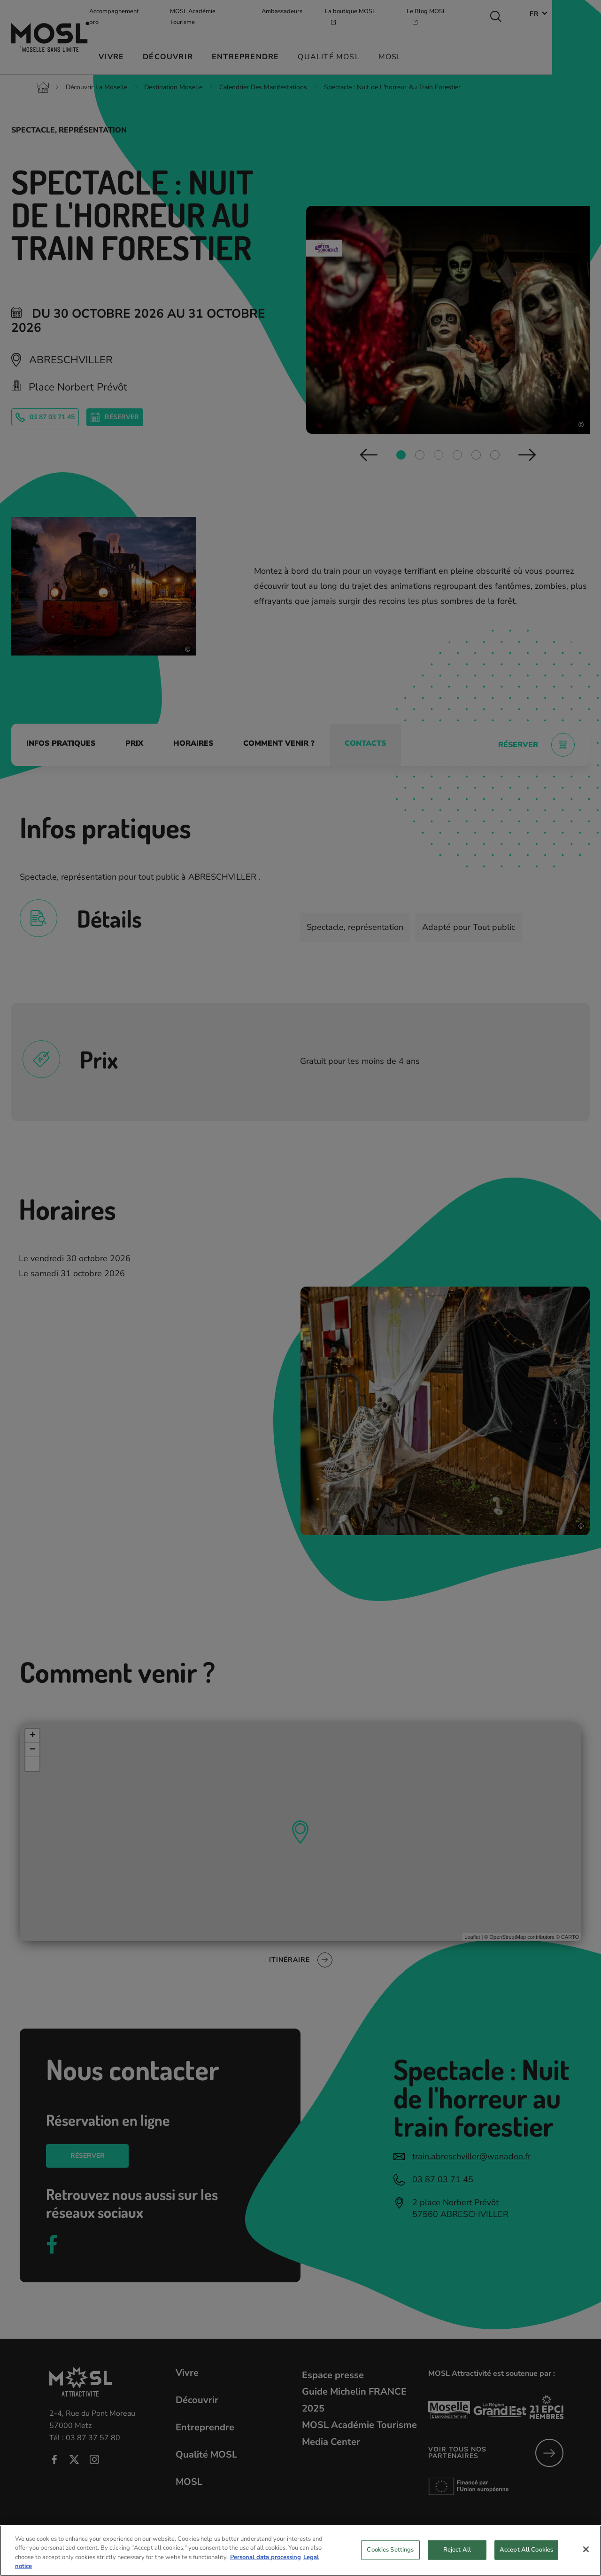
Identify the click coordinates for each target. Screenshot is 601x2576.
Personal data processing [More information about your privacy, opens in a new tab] (265, 2571)
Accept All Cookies (526, 2563)
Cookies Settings (390, 2563)
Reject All (457, 2563)
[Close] (586, 2563)
